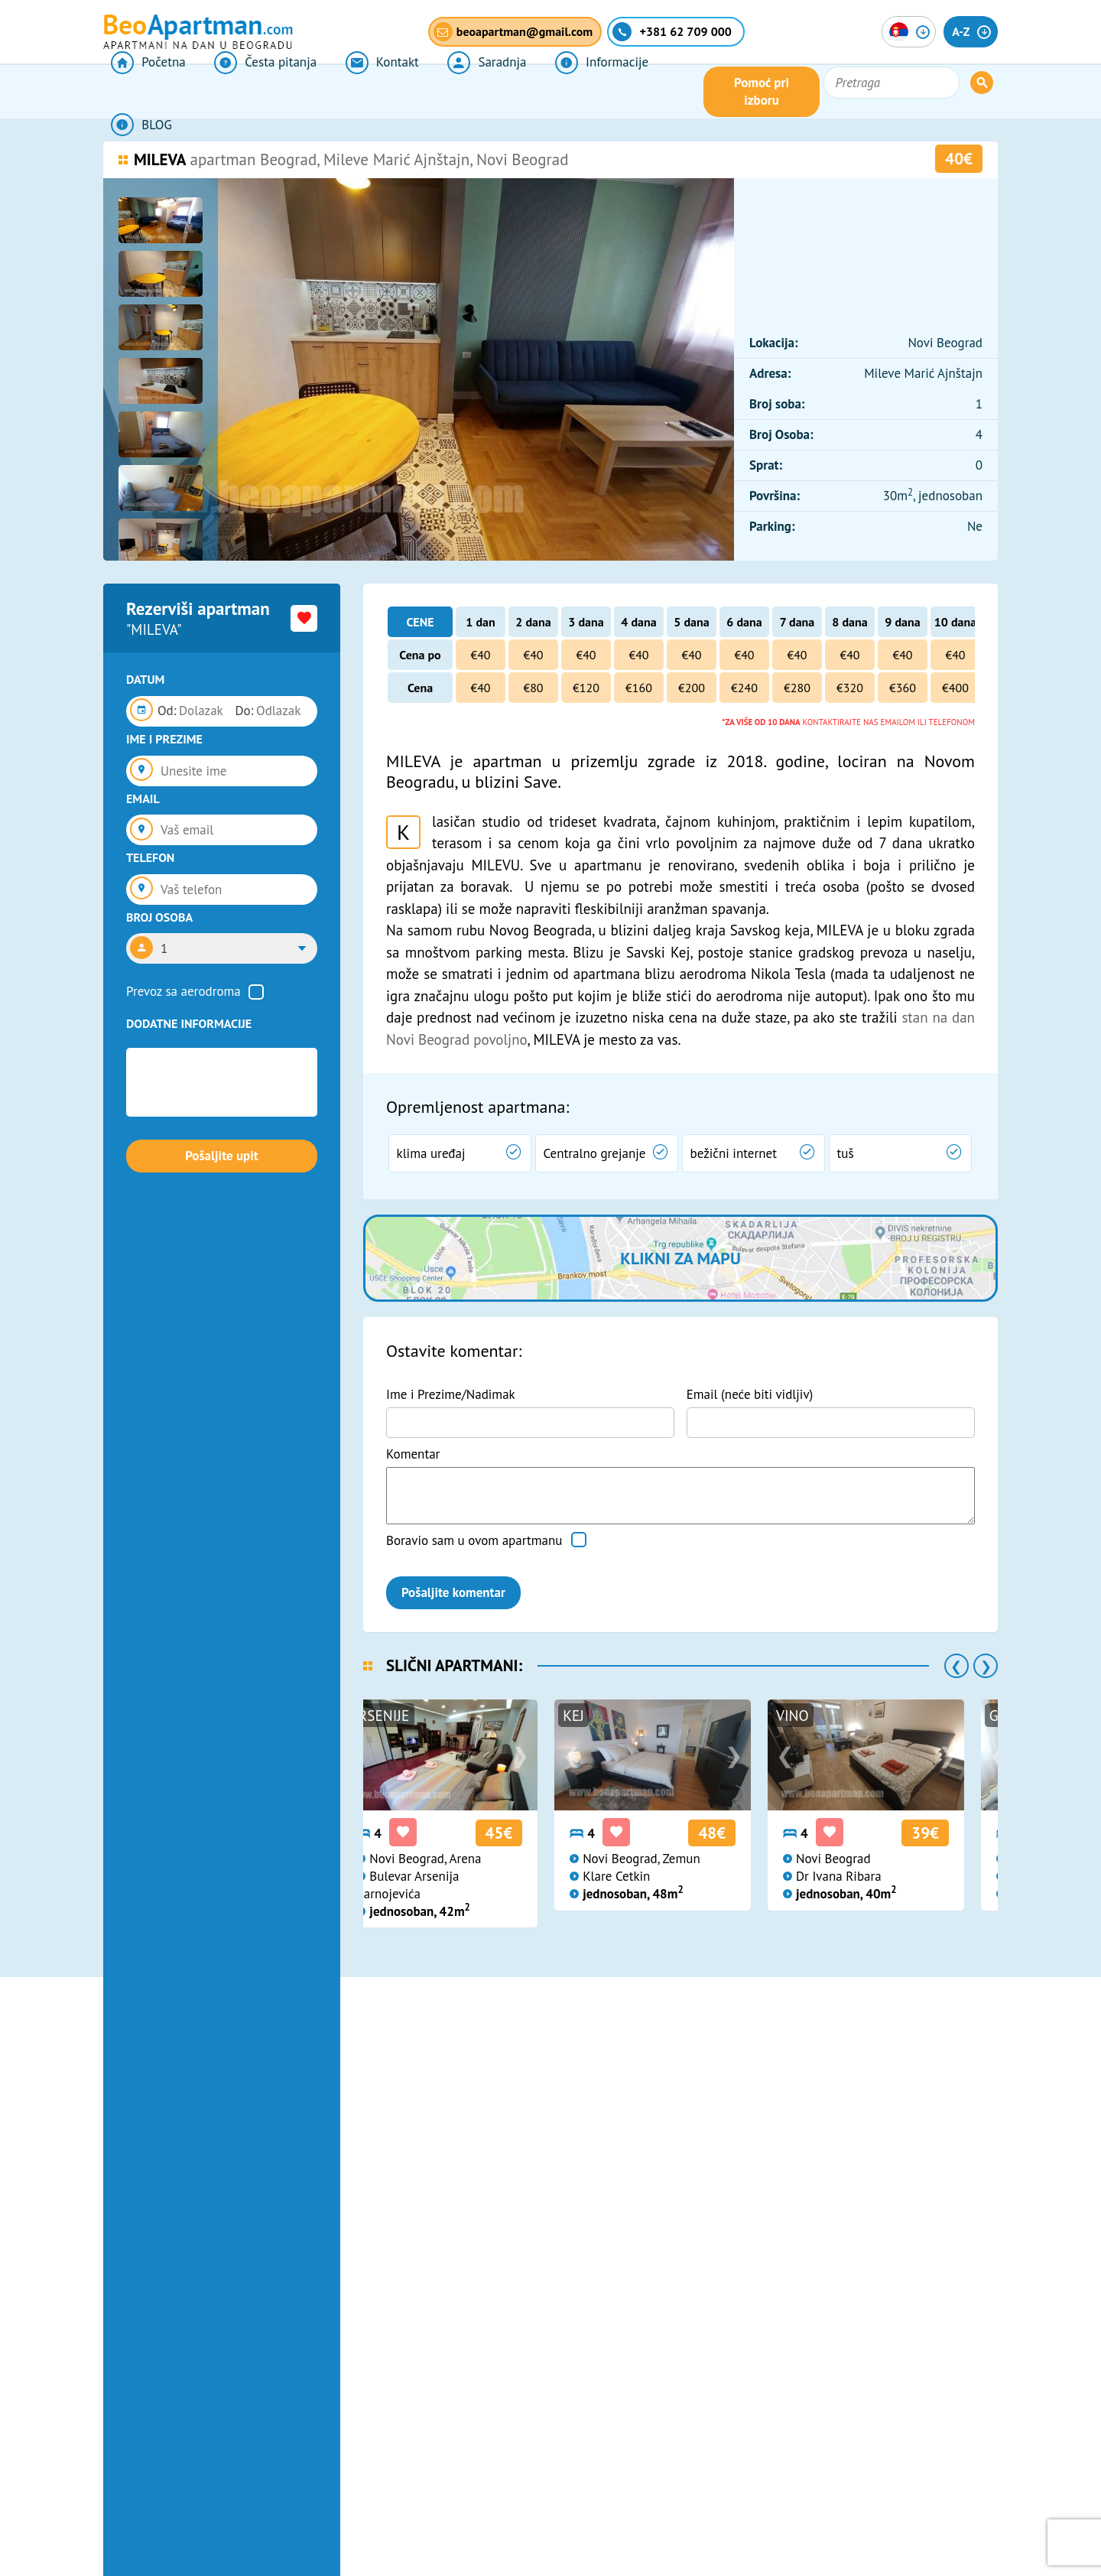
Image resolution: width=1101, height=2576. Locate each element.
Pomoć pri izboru (836, 91)
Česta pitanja (246, 91)
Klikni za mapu (680, 1258)
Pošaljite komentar (453, 1592)
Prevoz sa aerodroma (183, 991)
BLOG (641, 91)
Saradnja (443, 91)
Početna (140, 91)
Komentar (413, 1454)
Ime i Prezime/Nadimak (450, 1394)
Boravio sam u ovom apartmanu (474, 1540)
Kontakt (351, 91)
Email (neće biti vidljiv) (750, 1394)
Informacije (547, 91)
